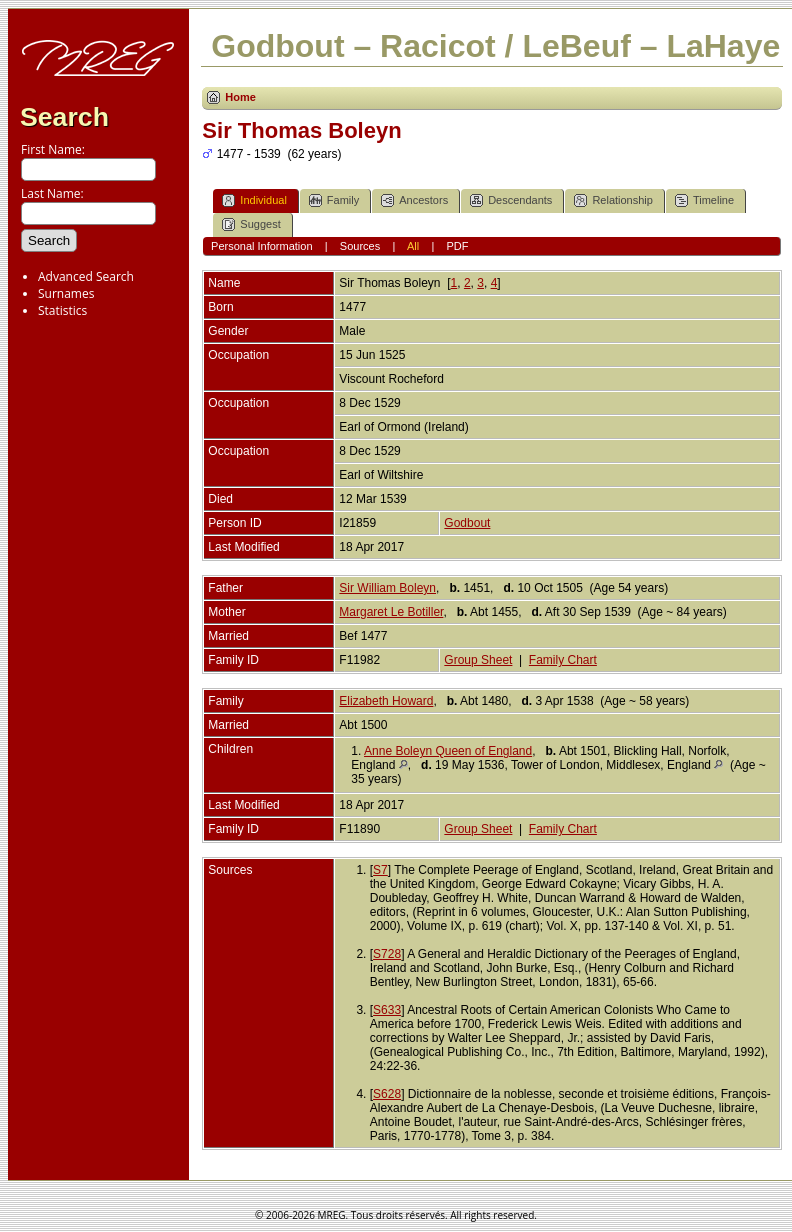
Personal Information (262, 246)
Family (334, 200)
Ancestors (414, 200)
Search (64, 117)
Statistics (62, 310)
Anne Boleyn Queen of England (448, 751)
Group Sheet (478, 660)
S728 (387, 954)
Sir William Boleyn (387, 588)
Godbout (467, 523)
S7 (380, 870)
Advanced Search (86, 276)
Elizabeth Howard (386, 701)
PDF (457, 246)
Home (240, 97)
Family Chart (563, 660)
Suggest (251, 224)
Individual (254, 200)
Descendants (511, 200)
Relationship (613, 200)
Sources (360, 246)
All (413, 246)
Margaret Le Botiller (391, 612)
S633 (387, 1010)
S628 (387, 1094)
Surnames (66, 293)
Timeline (704, 200)
